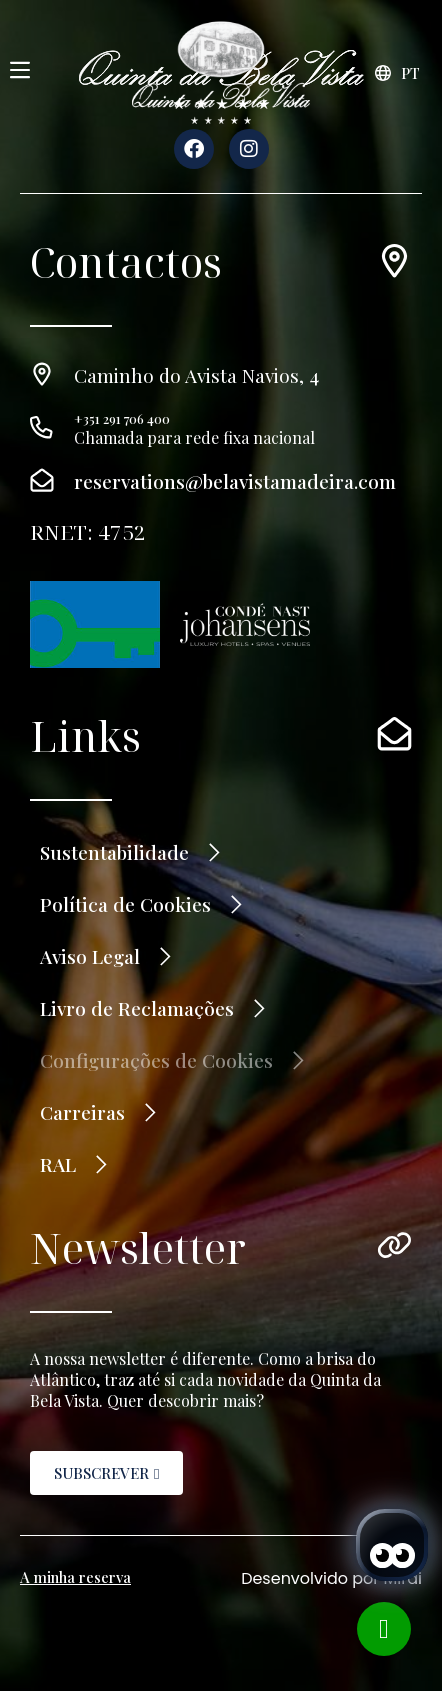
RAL (58, 1164)
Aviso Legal (90, 956)
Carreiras (82, 1112)
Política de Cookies (125, 904)
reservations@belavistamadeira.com (235, 481)
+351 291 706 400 (122, 418)
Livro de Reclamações (137, 1008)
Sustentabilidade (114, 852)
